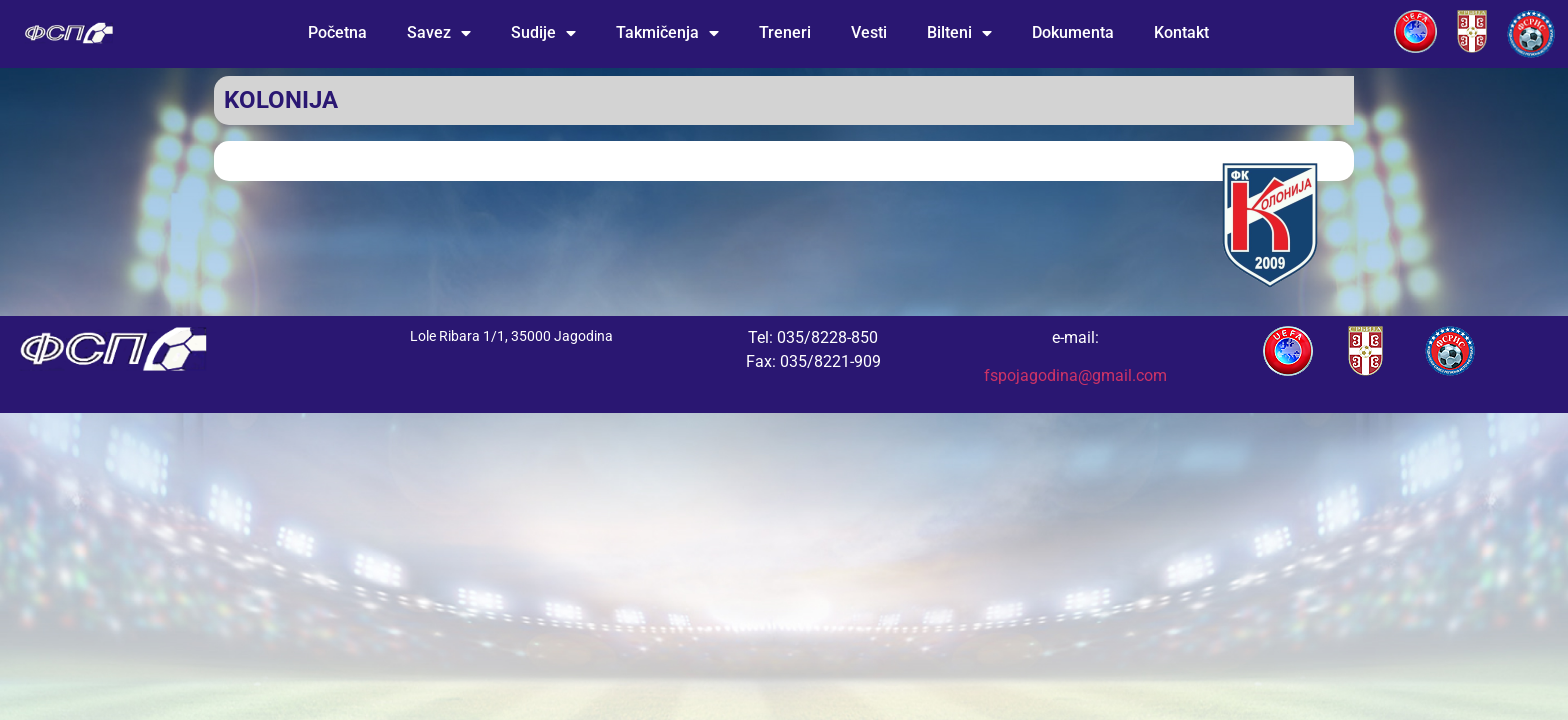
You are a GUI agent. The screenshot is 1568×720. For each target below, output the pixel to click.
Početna (337, 32)
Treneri (785, 32)
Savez (439, 33)
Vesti (869, 32)
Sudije (543, 33)
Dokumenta (1073, 32)
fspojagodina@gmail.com (1075, 375)
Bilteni (959, 33)
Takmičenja (667, 33)
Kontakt (1181, 32)
